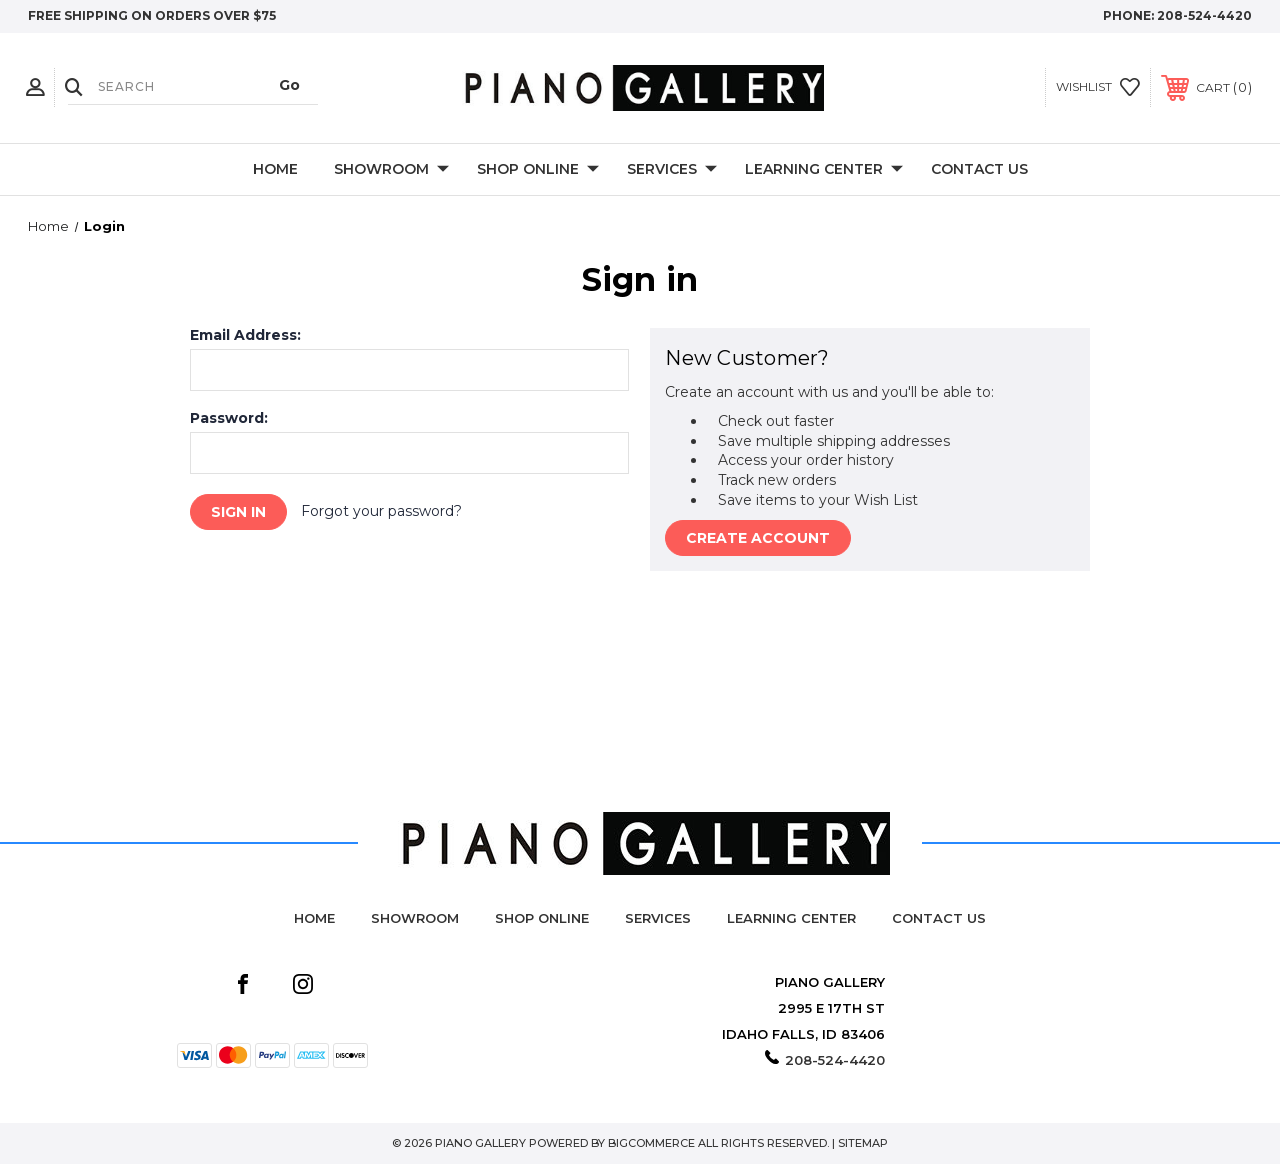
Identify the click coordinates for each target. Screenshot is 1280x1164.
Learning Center (824, 170)
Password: (229, 418)
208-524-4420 (1204, 15)
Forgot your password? (381, 511)
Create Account (758, 538)
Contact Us (979, 169)
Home (275, 169)
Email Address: (245, 335)
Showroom (391, 170)
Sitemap (863, 1143)
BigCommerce (651, 1143)
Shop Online (538, 170)
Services (672, 170)
